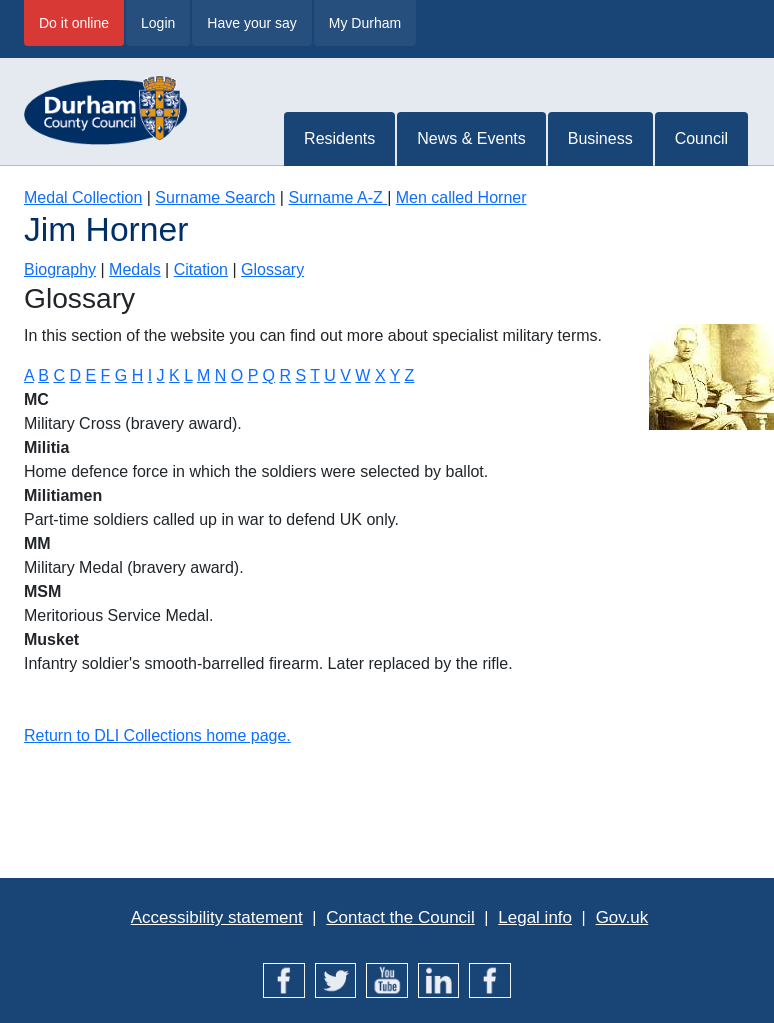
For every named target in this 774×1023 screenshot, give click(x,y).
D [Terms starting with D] (75, 375)
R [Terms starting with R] (285, 375)
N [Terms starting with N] (221, 375)
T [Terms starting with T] (314, 375)
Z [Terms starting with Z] (410, 375)
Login (158, 23)
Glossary (272, 269)
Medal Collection (83, 197)
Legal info (535, 917)
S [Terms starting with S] (300, 375)
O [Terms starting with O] (237, 375)
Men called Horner (461, 197)
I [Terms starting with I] (150, 375)
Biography (60, 269)
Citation (201, 269)
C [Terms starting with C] (59, 375)
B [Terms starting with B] (43, 375)
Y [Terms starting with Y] (395, 375)
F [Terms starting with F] (106, 375)
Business (600, 138)
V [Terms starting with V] (345, 375)
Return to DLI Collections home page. (157, 735)
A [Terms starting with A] (29, 375)
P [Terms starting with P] (253, 375)
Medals (135, 269)
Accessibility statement (217, 917)
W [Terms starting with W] (362, 375)
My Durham (365, 23)
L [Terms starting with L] (188, 375)
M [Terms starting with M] (203, 375)
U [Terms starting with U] (330, 375)
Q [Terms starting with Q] (268, 375)
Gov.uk (622, 917)
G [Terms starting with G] (121, 375)
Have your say (251, 23)
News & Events (471, 138)
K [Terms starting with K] (174, 375)
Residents (339, 138)
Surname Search (215, 197)
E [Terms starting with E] (90, 375)
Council (701, 138)
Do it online (74, 23)
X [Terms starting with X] (380, 375)
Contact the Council (400, 917)
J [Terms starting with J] (161, 375)
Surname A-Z (337, 197)
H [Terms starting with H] (138, 375)
